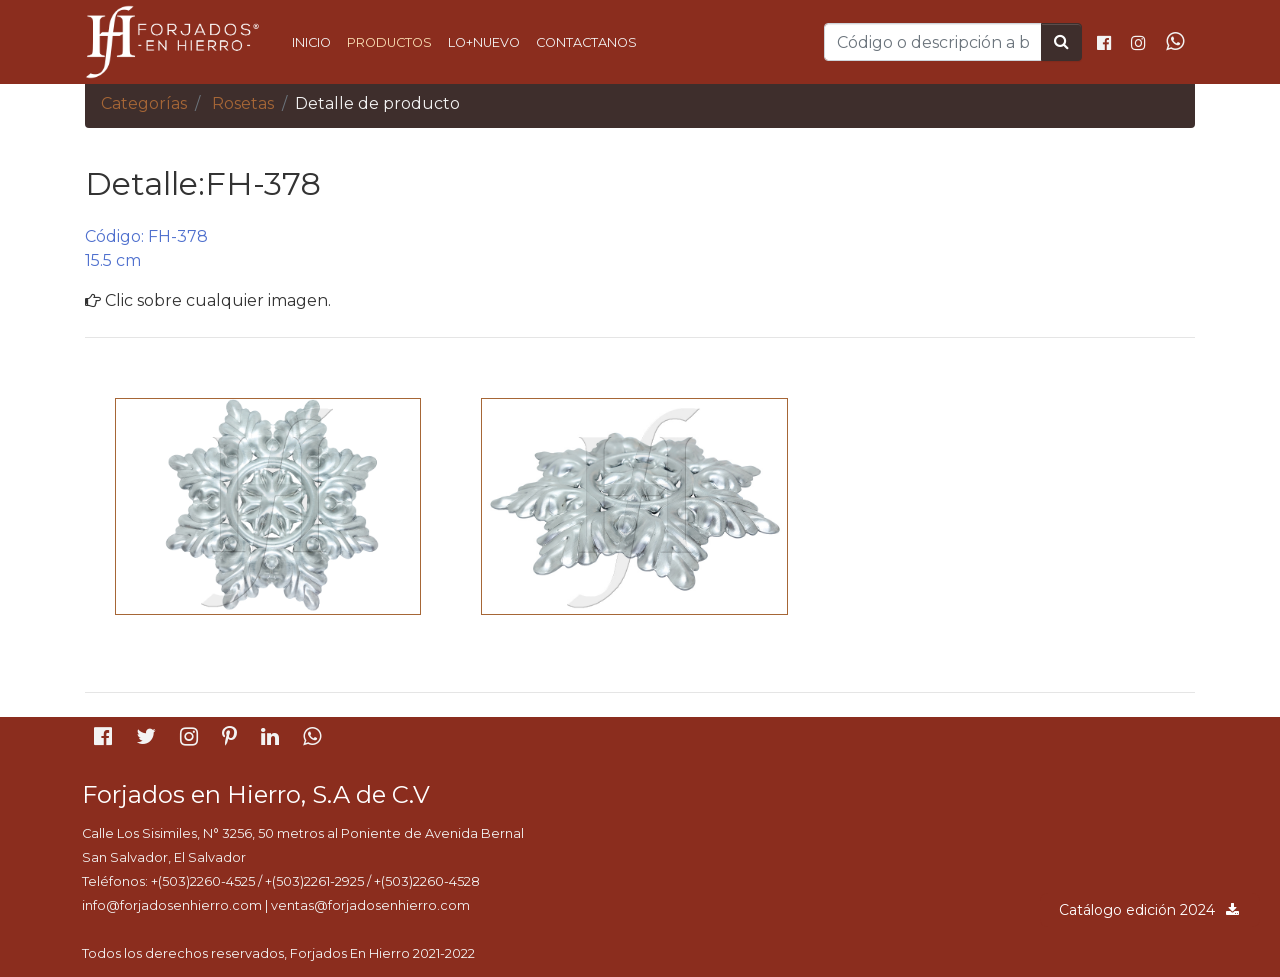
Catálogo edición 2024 (1150, 910)
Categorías (144, 103)
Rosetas (243, 103)
